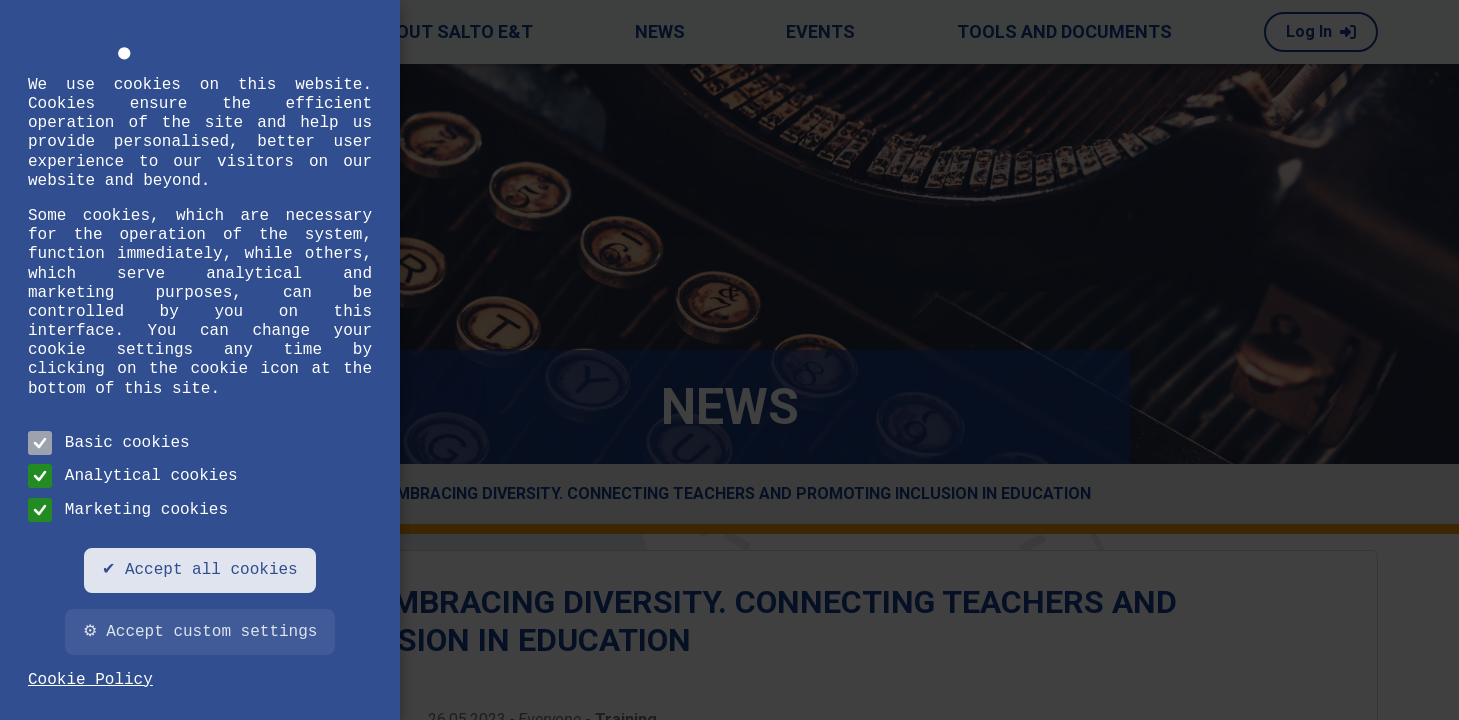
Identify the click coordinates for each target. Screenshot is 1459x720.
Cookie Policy (90, 680)
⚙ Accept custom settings (200, 632)
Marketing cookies (128, 510)
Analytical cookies (133, 476)
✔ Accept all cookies (199, 570)
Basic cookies (109, 443)
